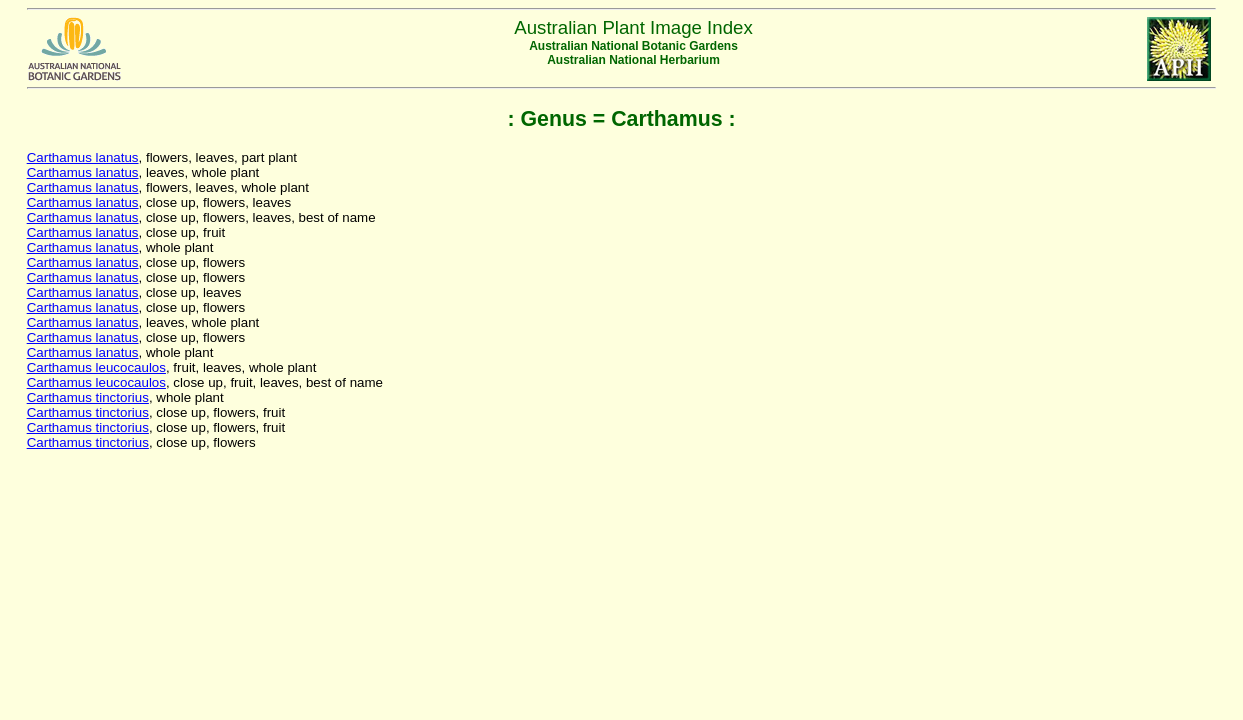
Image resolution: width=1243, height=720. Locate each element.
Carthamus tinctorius (88, 397)
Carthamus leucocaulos (96, 367)
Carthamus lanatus (83, 157)
